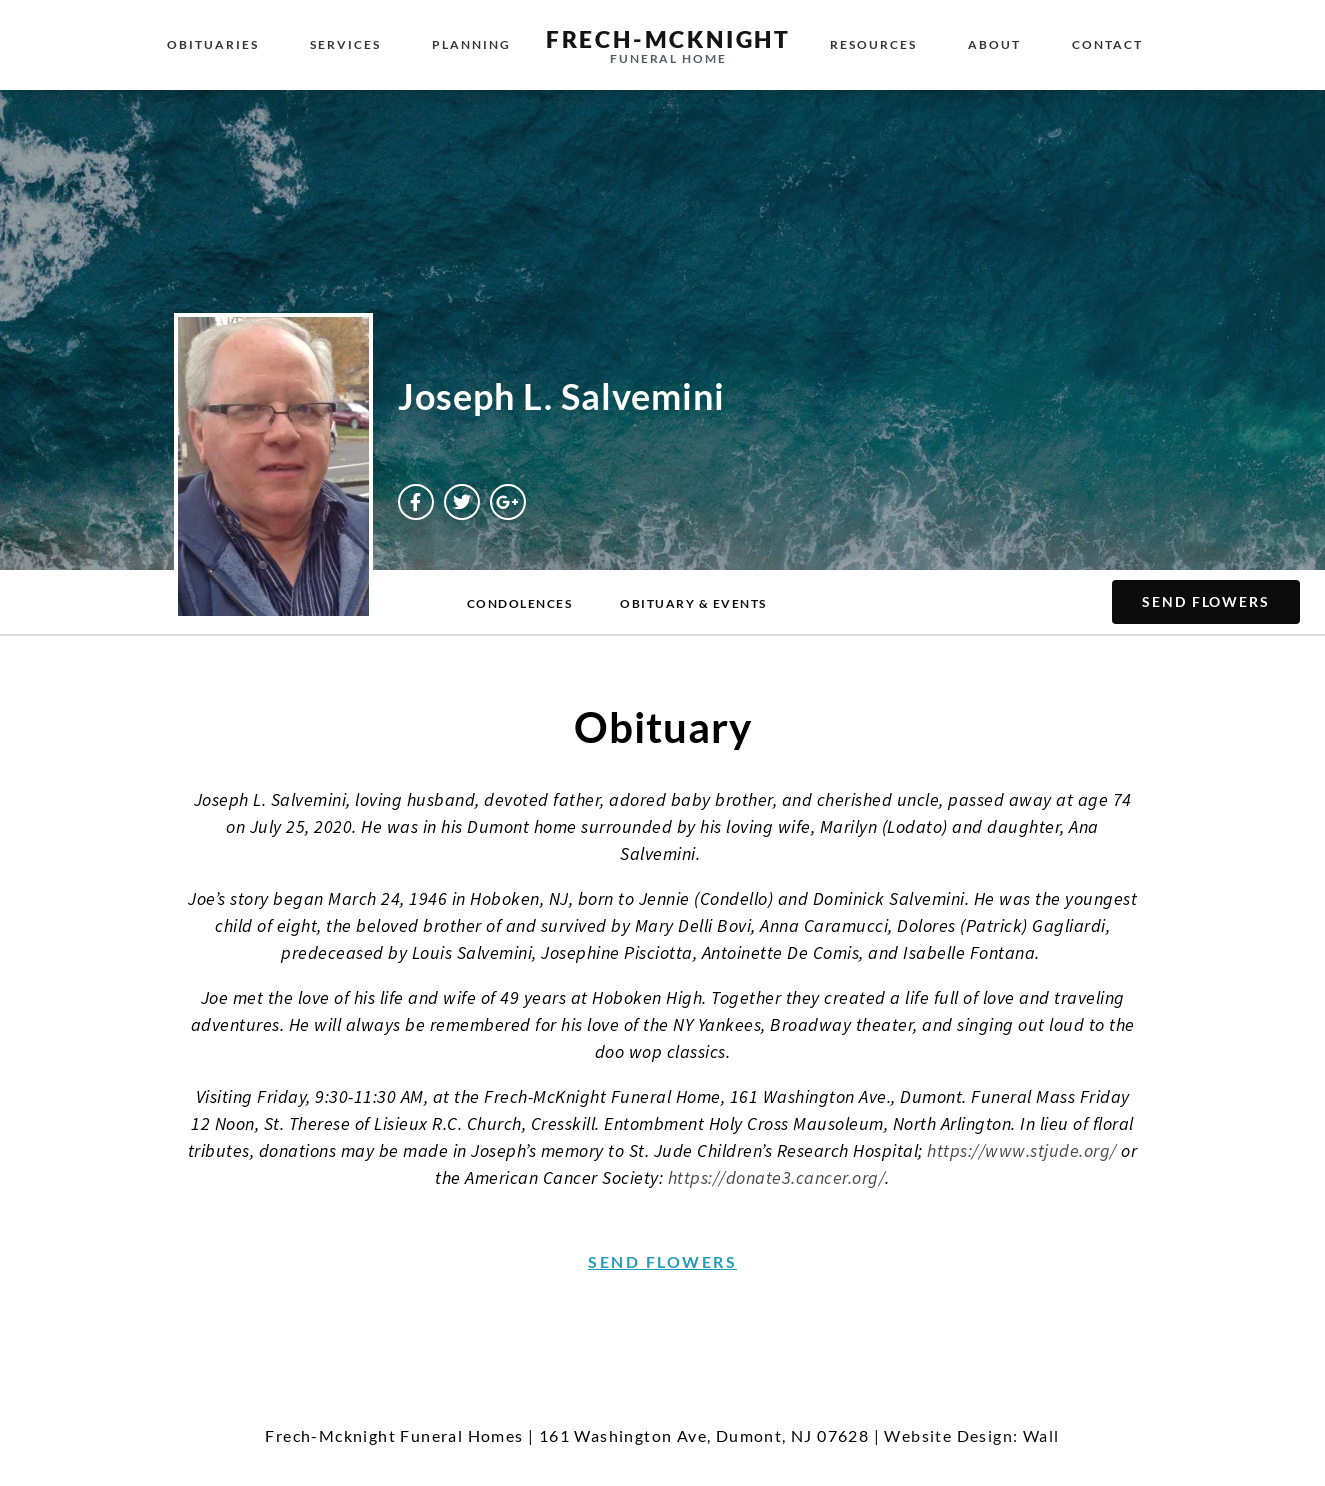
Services (345, 44)
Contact (1107, 44)
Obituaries (213, 44)
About (994, 44)
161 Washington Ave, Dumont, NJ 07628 (704, 1435)
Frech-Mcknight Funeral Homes (394, 1435)
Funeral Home (668, 58)
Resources (873, 44)
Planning (471, 44)
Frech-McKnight (668, 39)
